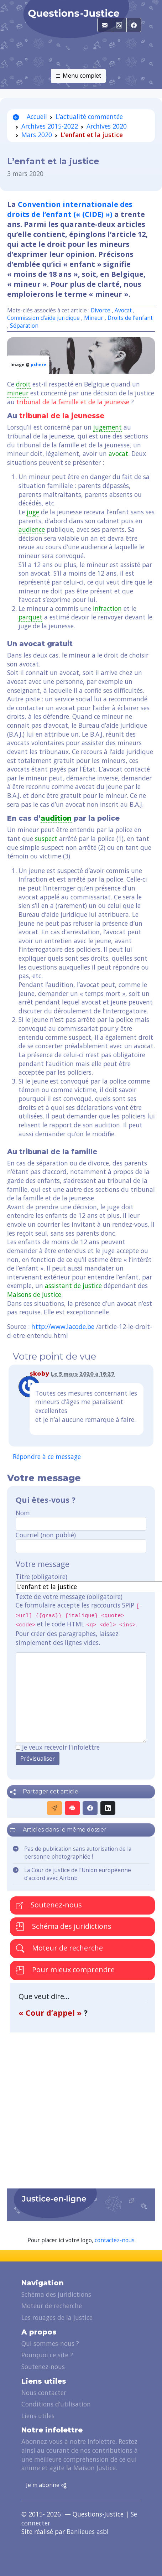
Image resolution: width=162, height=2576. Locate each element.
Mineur (93, 318)
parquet (30, 617)
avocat (118, 453)
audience (32, 529)
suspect (46, 838)
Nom (23, 1512)
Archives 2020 (107, 126)
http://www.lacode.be (62, 1326)
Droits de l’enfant (130, 318)
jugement (107, 427)
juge (33, 512)
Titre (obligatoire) (41, 1576)
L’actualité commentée (89, 116)
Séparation (24, 325)
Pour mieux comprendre (65, 1970)
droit (23, 384)
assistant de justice (73, 1285)
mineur (17, 393)
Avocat (123, 310)
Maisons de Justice (34, 1294)
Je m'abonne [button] (46, 2485)
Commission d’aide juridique (43, 318)
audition (56, 818)
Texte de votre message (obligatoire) (69, 1596)
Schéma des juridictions (63, 1926)
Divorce (100, 310)
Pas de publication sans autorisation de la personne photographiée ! (77, 1852)
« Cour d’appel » (51, 2013)
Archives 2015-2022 (49, 126)
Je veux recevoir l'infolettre (61, 1747)
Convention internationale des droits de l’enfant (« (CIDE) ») (69, 209)
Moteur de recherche (59, 1948)
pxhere (38, 364)
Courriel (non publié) (46, 1535)
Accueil (30, 116)
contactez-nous (115, 2240)
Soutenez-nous (49, 1905)
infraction (107, 608)
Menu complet (78, 76)
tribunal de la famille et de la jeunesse (72, 402)
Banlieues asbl (88, 2531)
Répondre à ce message (47, 1456)
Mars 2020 (36, 134)
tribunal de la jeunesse (61, 415)
